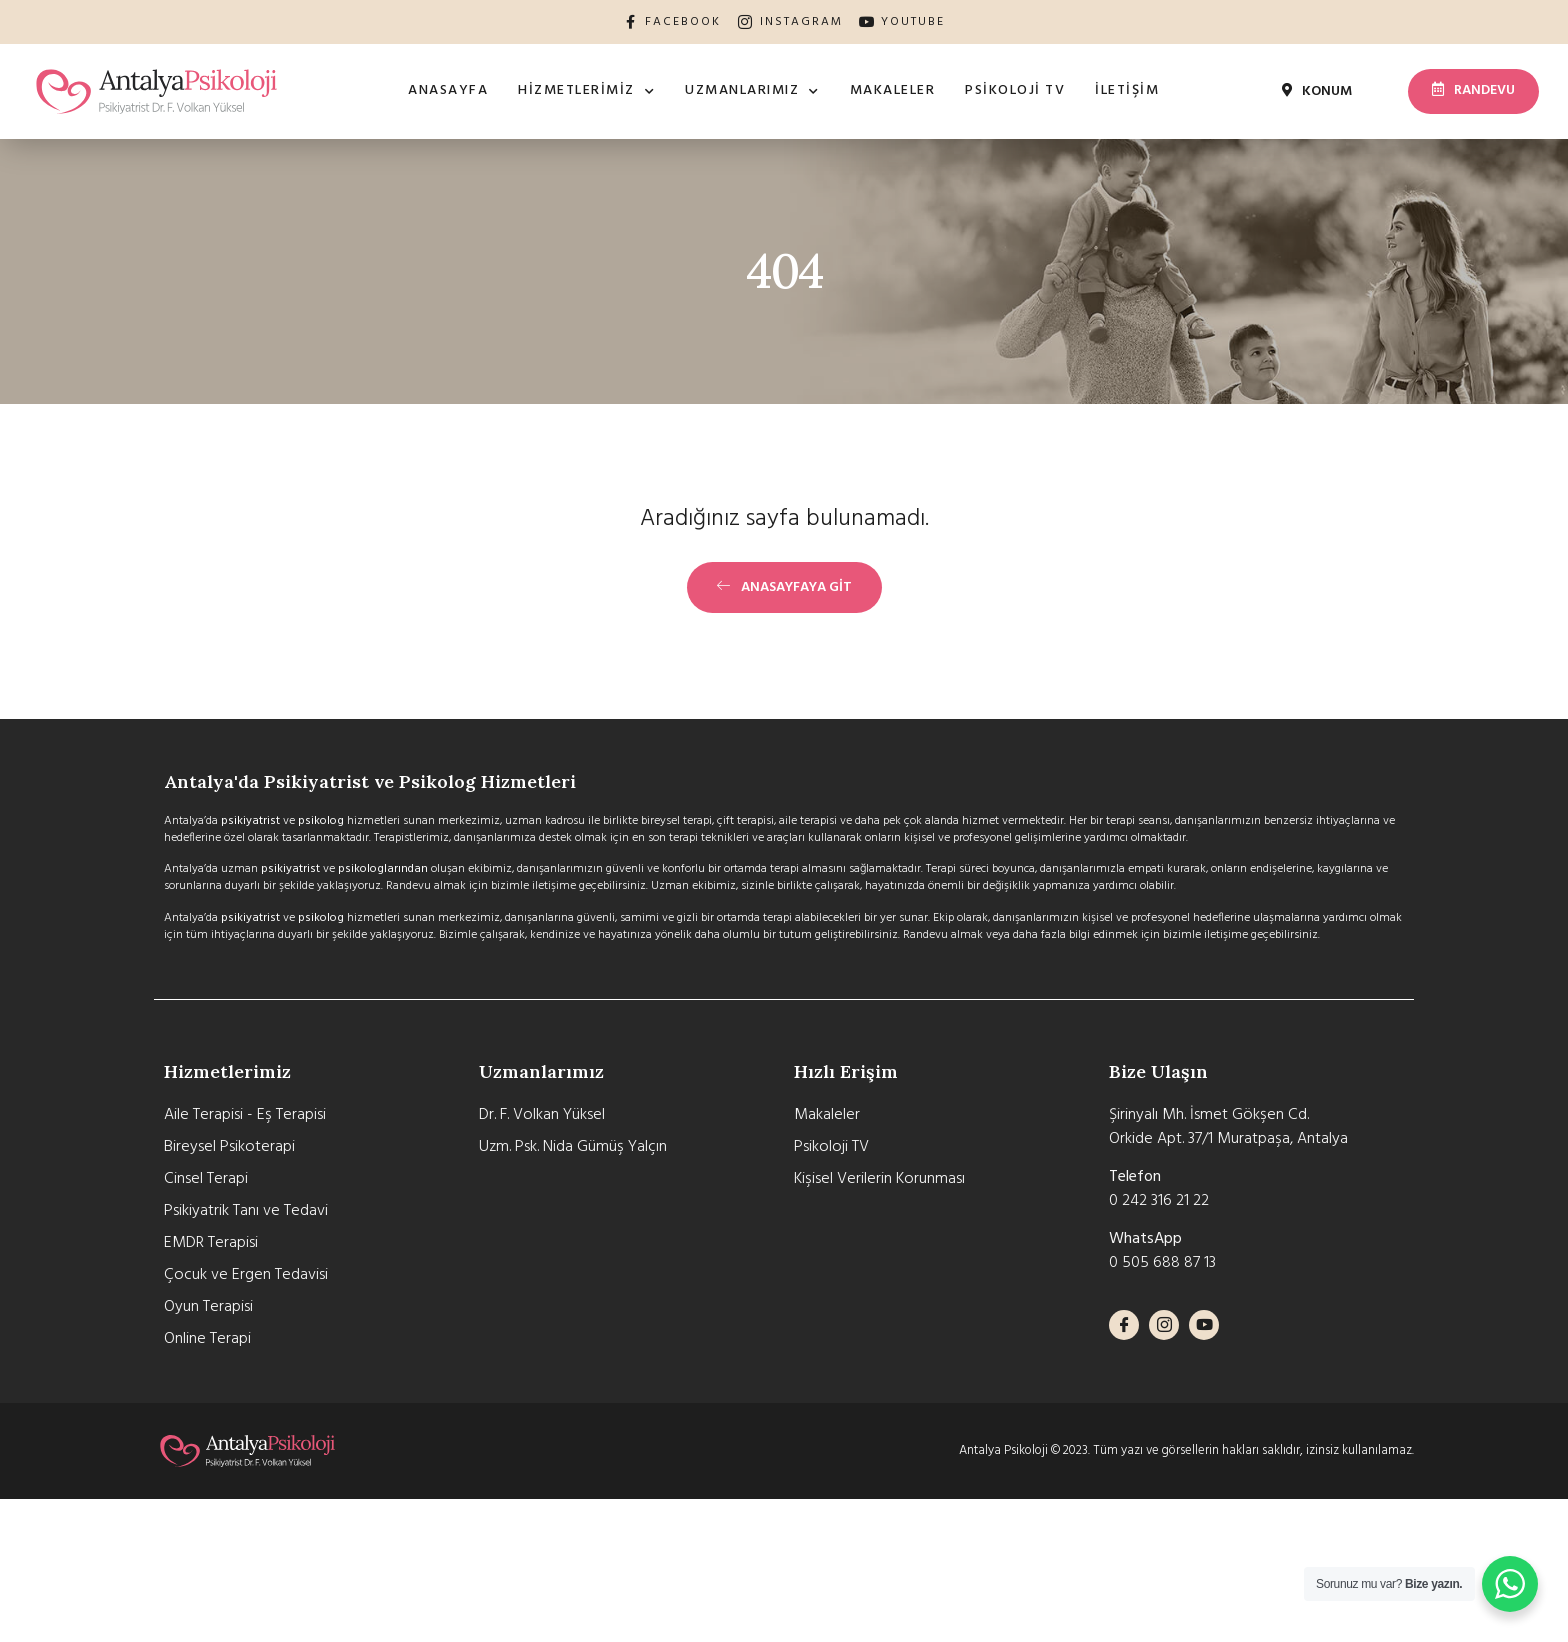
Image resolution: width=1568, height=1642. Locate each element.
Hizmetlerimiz (586, 92)
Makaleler (893, 90)
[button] (1317, 93)
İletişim (1127, 90)
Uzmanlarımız (752, 92)
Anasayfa (448, 90)
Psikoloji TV (1015, 90)
